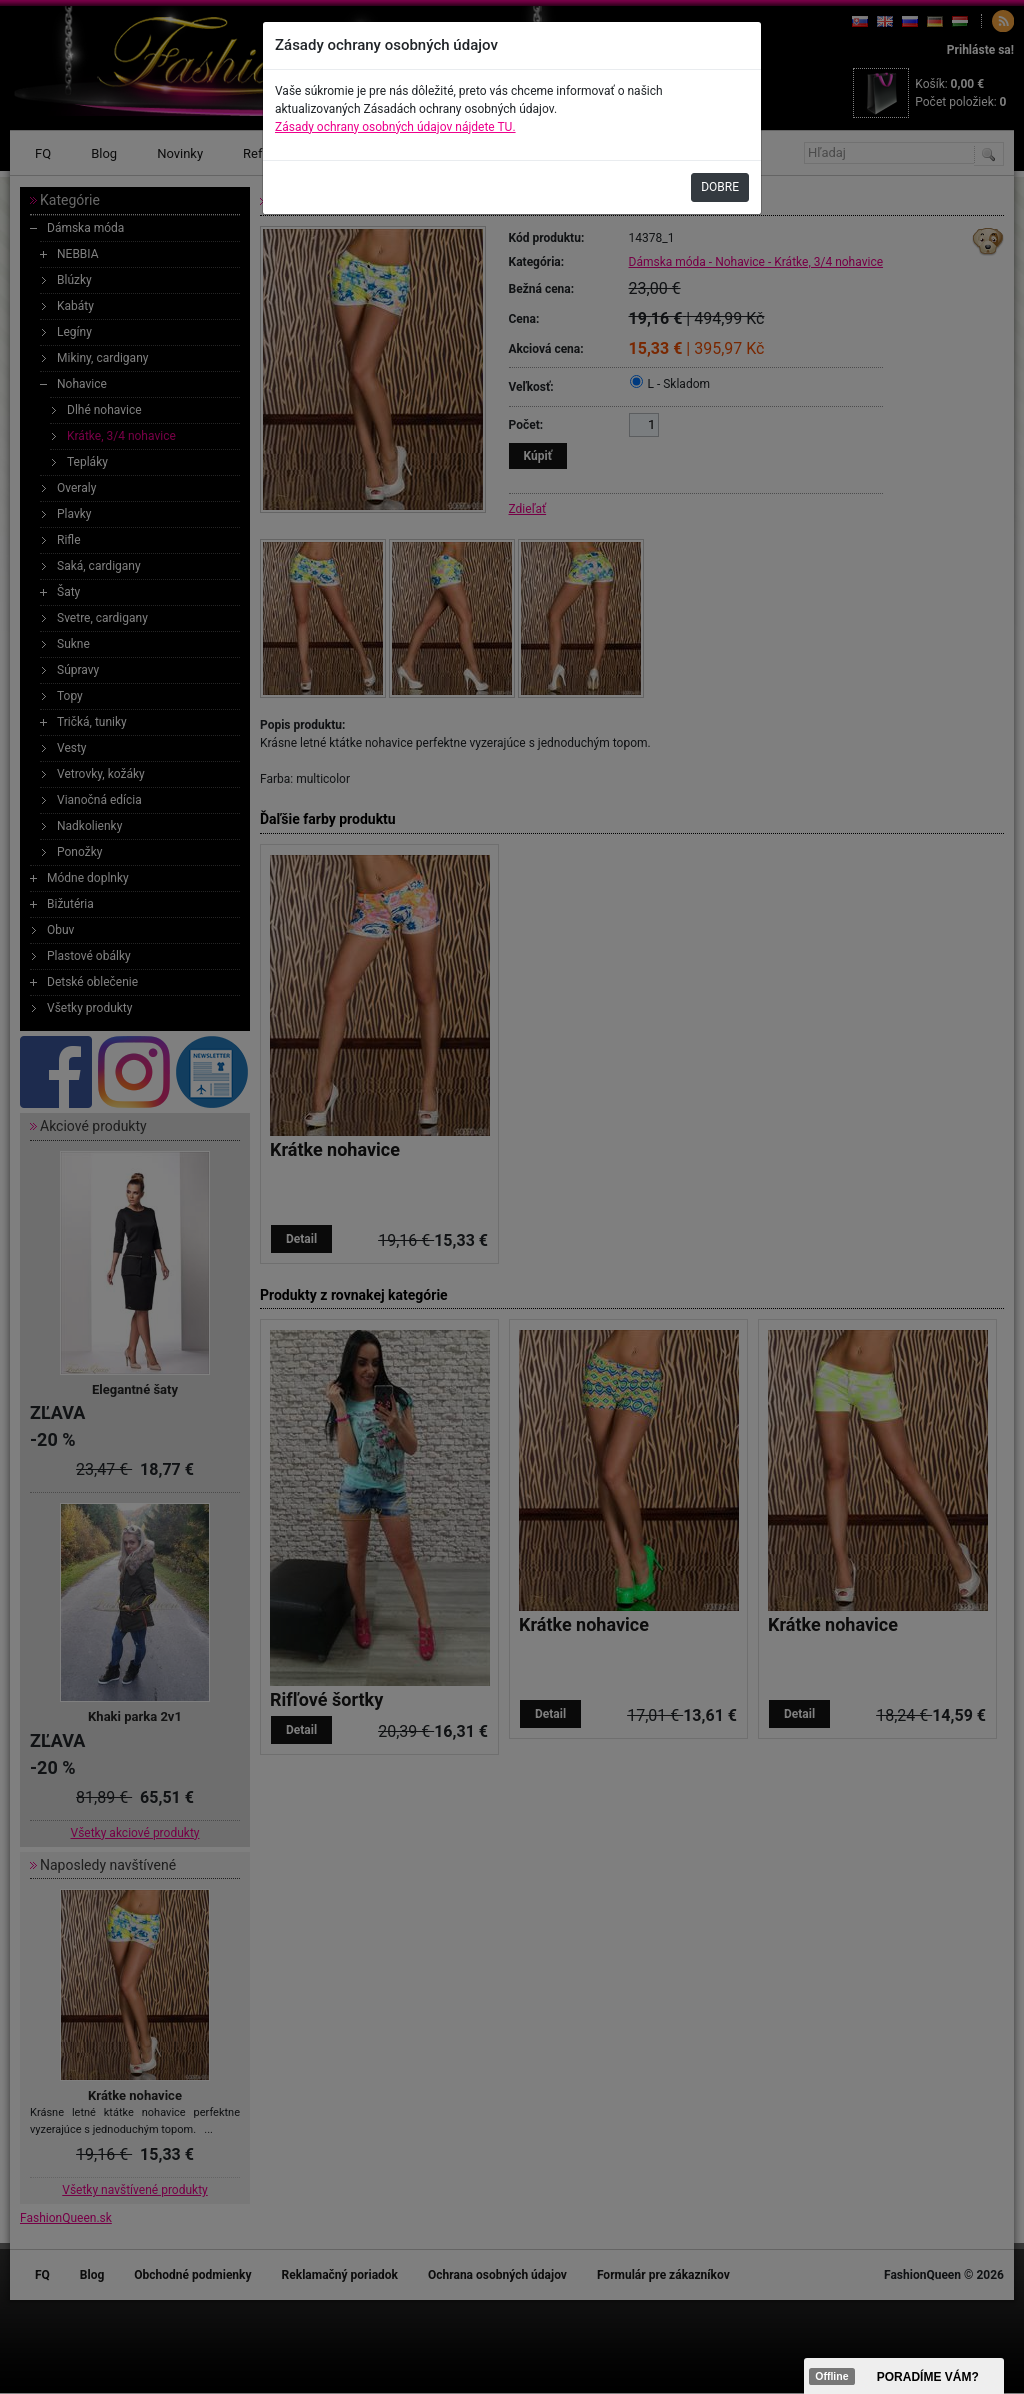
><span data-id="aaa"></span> (904, 2376)
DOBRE (720, 187)
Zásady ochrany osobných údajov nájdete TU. (395, 127)
